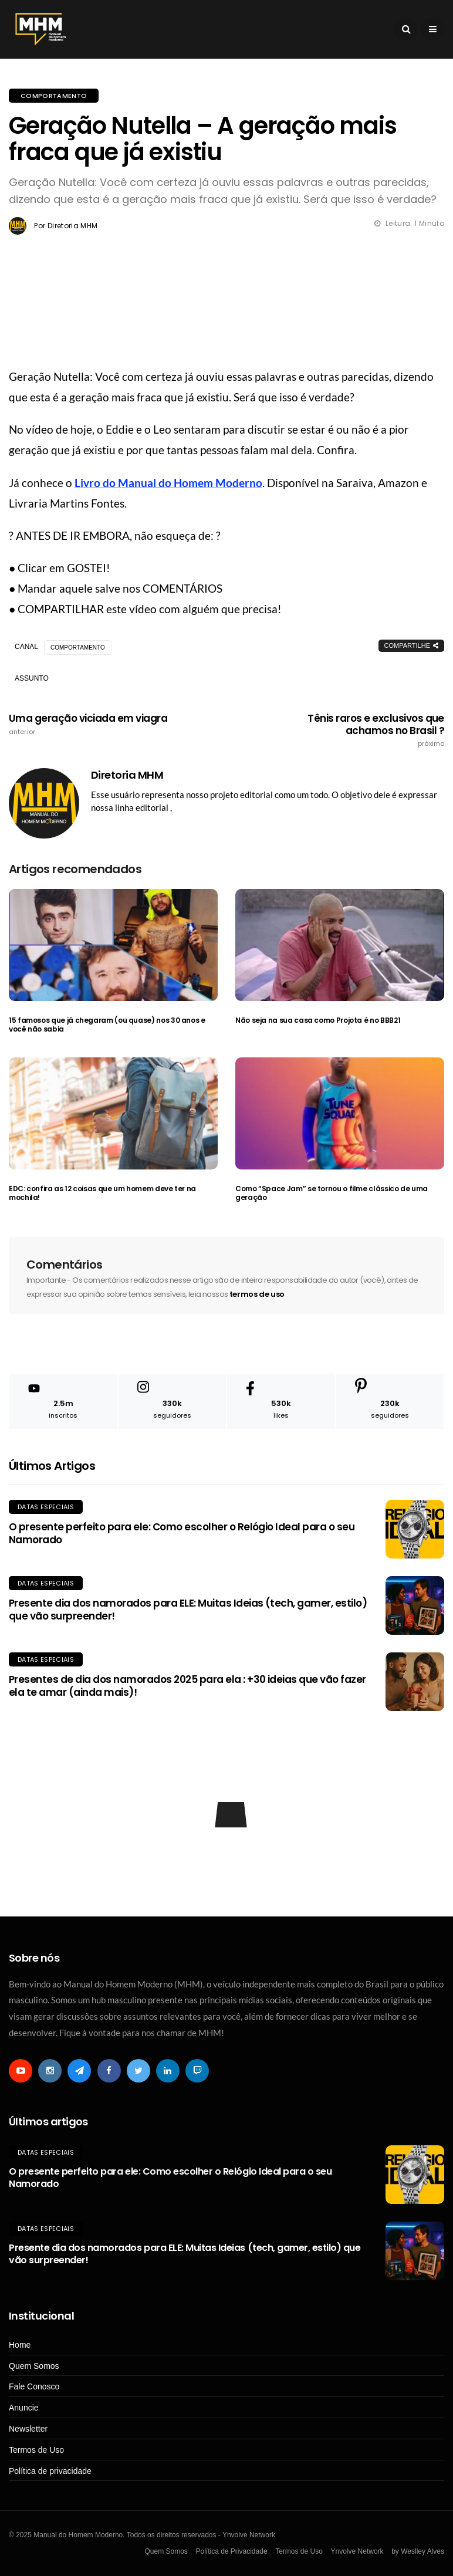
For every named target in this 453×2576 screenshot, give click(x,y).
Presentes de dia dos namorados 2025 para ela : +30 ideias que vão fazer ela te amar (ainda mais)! (187, 1685)
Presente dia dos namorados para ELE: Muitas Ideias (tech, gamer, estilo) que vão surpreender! (188, 1609)
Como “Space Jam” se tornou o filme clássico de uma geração (331, 1193)
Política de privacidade (50, 2471)
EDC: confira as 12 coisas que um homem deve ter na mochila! (102, 1193)
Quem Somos (34, 2366)
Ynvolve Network (357, 2551)
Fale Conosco (34, 2386)
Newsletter (28, 2428)
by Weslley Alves (417, 2551)
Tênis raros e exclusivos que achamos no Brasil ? (357, 730)
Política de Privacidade (231, 2551)
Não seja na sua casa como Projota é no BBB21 (317, 1020)
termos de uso (257, 1294)
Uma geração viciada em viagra (96, 724)
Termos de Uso (36, 2450)
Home (20, 2344)
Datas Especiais (46, 1507)
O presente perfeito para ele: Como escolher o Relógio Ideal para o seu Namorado (181, 1533)
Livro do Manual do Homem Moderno (168, 482)
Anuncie (24, 2407)
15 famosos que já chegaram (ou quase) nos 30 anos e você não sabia (107, 1025)
